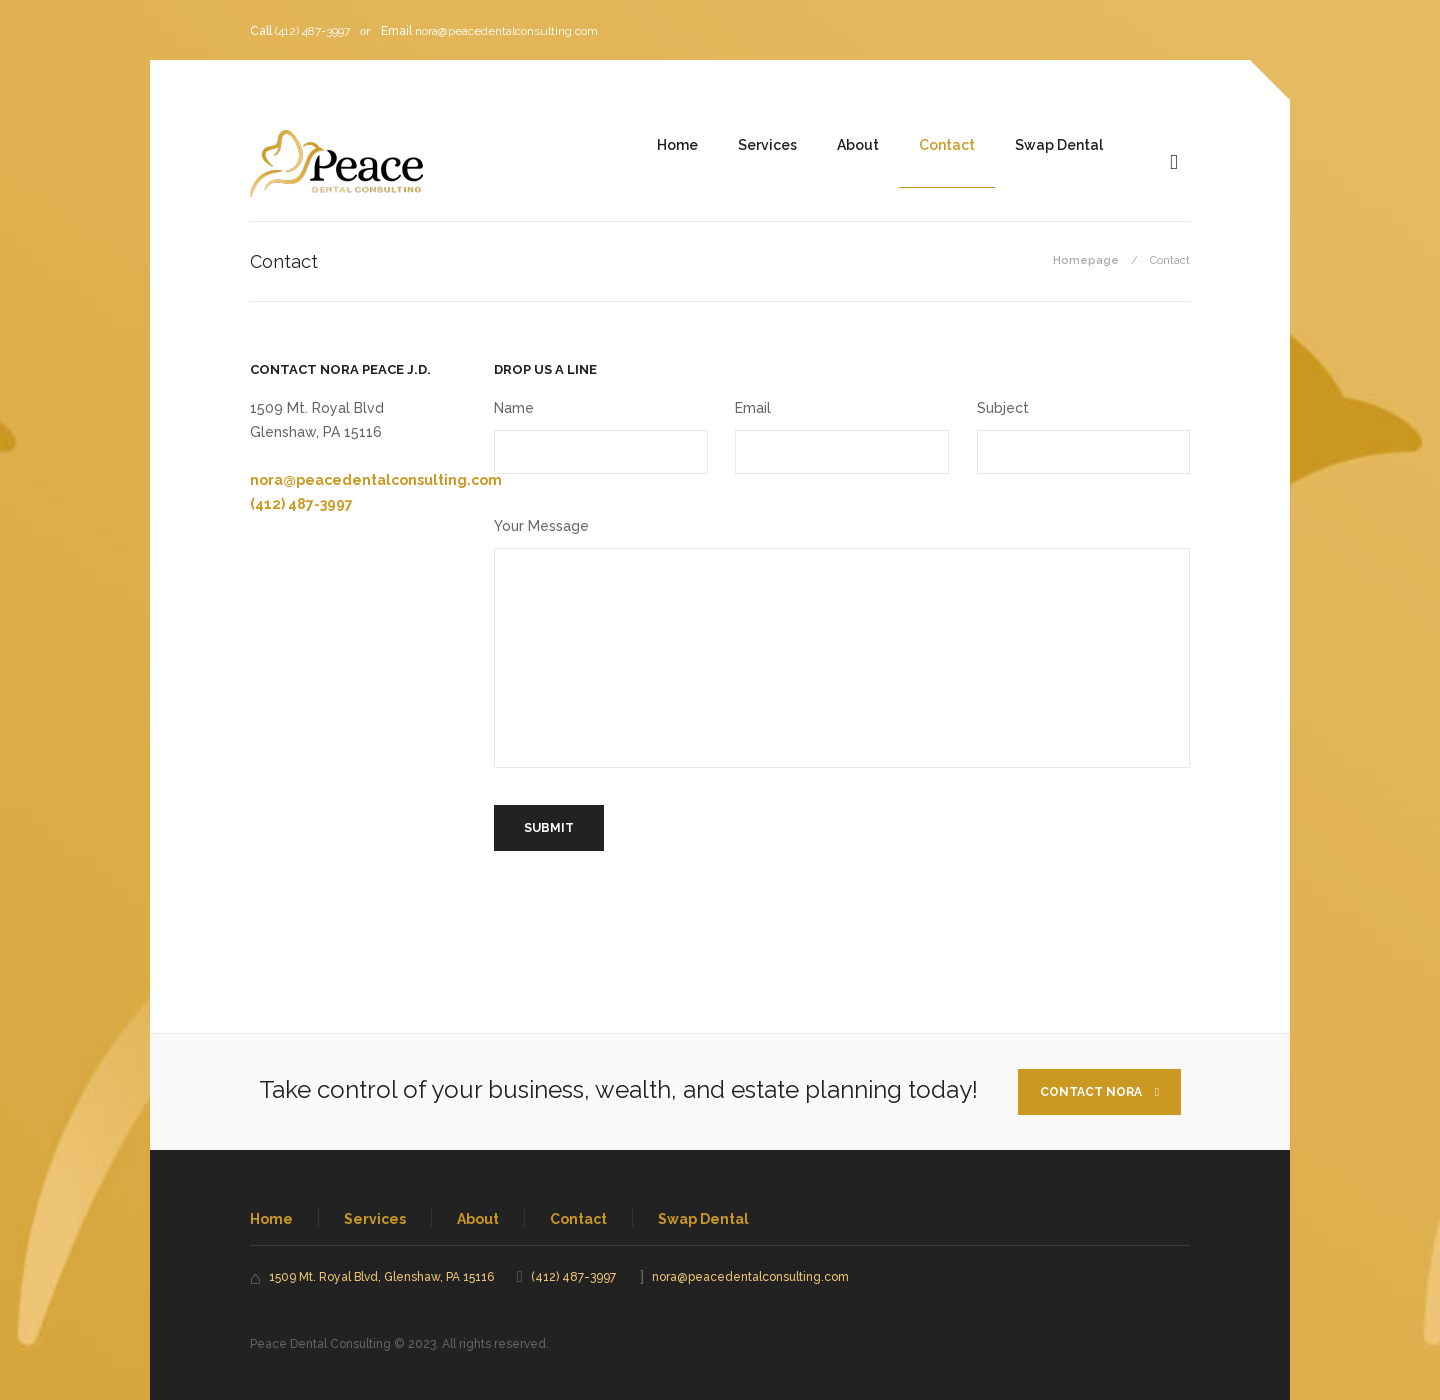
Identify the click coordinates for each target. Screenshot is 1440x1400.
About (858, 145)
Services (767, 145)
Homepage (1086, 260)
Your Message (541, 526)
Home (677, 145)
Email (753, 408)
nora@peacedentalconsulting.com (506, 31)
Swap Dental (1059, 145)
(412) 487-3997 (312, 31)
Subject (1003, 408)
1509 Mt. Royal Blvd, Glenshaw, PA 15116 (381, 1277)
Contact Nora (1099, 1092)
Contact (947, 145)
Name (514, 408)
